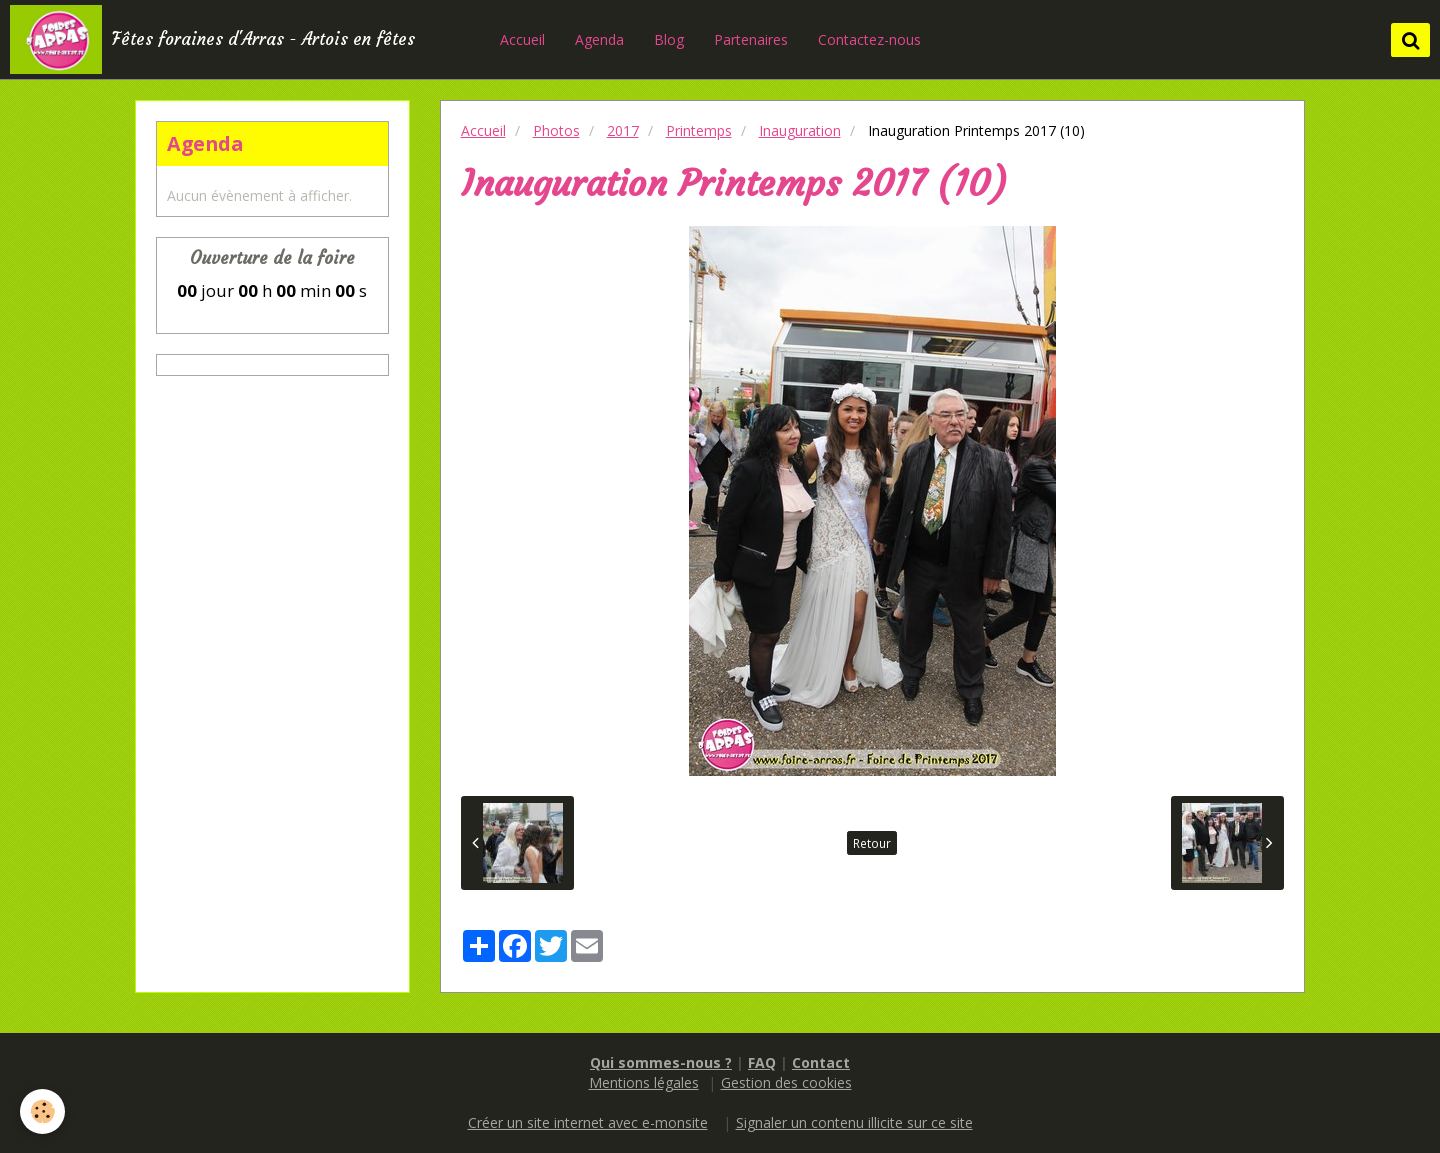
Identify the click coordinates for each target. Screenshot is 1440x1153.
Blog (669, 39)
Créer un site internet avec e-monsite (588, 1122)
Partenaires (751, 39)
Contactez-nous (869, 39)
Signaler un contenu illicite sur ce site (854, 1122)
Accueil (522, 39)
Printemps (699, 130)
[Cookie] (42, 1111)
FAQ (762, 1062)
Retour (872, 843)
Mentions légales (644, 1082)
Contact (821, 1062)
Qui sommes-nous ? (661, 1062)
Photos (556, 130)
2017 (623, 130)
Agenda (599, 39)
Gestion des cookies (786, 1082)
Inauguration (800, 130)
